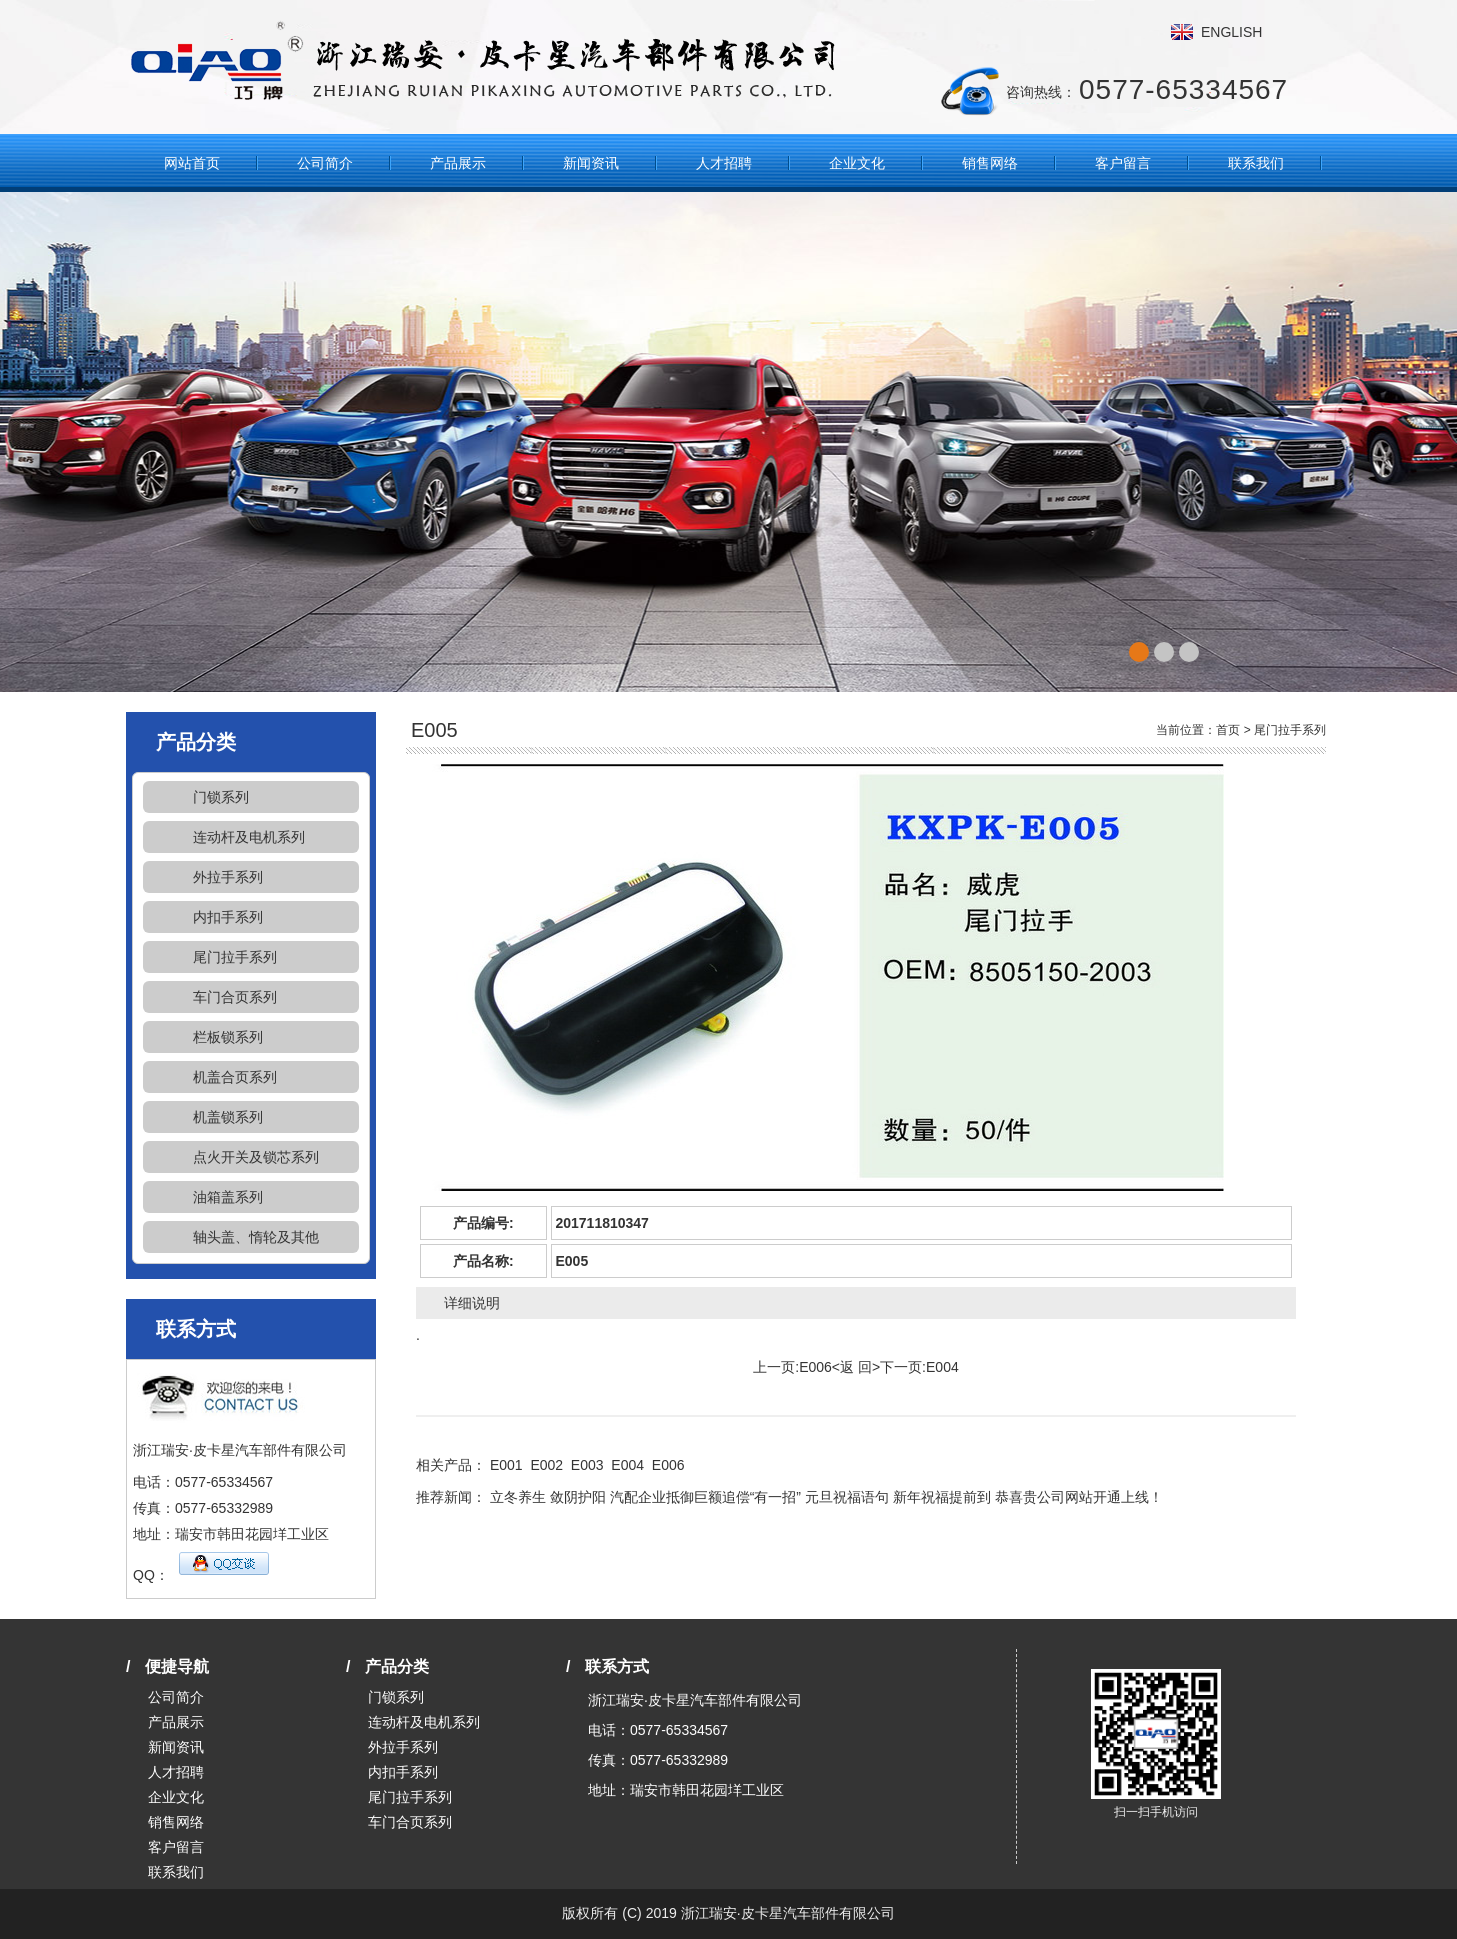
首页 (1228, 730)
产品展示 (458, 163)
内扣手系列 (228, 917)
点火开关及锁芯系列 (256, 1157)
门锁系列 (221, 797)
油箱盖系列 (228, 1197)
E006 (815, 1367)
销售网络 (990, 163)
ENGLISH (1231, 32)
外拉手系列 (228, 877)
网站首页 (192, 163)
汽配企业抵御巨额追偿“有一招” (705, 1497)
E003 (587, 1465)
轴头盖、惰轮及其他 (256, 1237)
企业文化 (857, 163)
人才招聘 (724, 163)
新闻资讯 (591, 163)
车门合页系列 (235, 997)
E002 (546, 1465)
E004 (942, 1367)
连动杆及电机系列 (249, 837)
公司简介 (325, 163)
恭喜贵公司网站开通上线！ (1079, 1497)
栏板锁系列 (228, 1037)
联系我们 (1256, 163)
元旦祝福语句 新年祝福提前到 (898, 1497)
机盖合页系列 (235, 1077)
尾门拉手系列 (235, 957)
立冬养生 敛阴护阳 (548, 1497)
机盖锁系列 (228, 1117)
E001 (506, 1465)
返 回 (856, 1367)
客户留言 (1123, 163)
